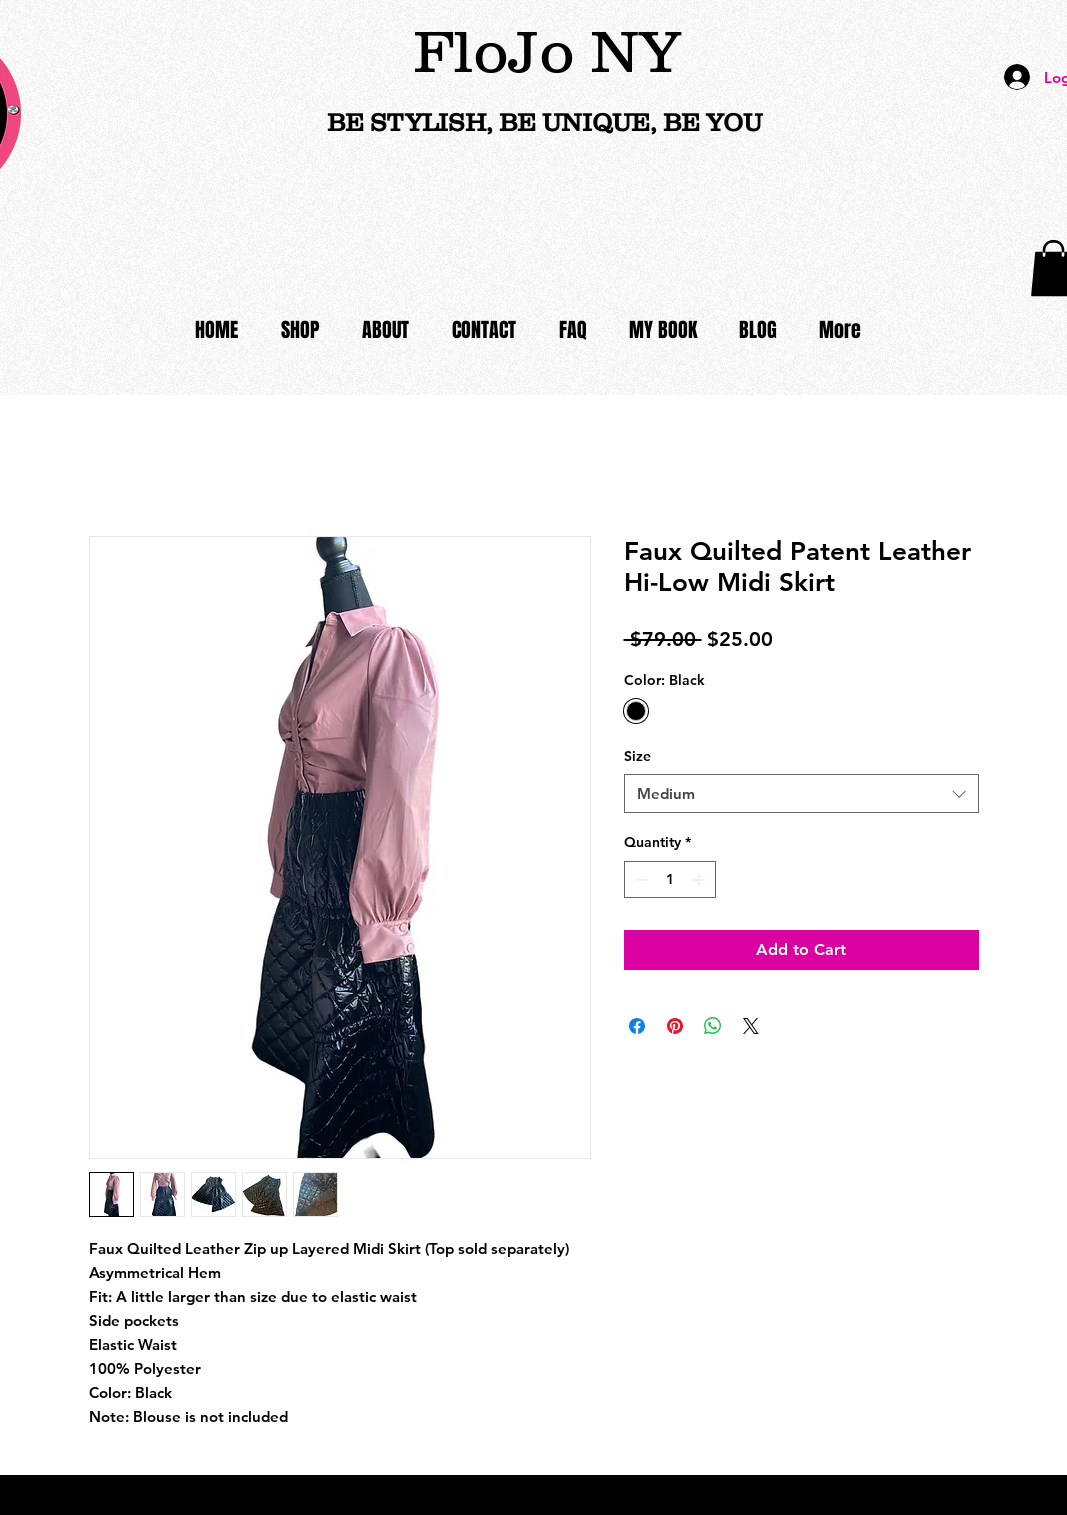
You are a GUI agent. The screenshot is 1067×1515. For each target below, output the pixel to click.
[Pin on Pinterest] (675, 1026)
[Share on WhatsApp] (713, 1026)
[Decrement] (639, 879)
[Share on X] (751, 1026)
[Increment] (700, 879)
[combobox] (801, 793)
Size (637, 756)
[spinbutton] (670, 879)
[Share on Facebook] (637, 1026)
